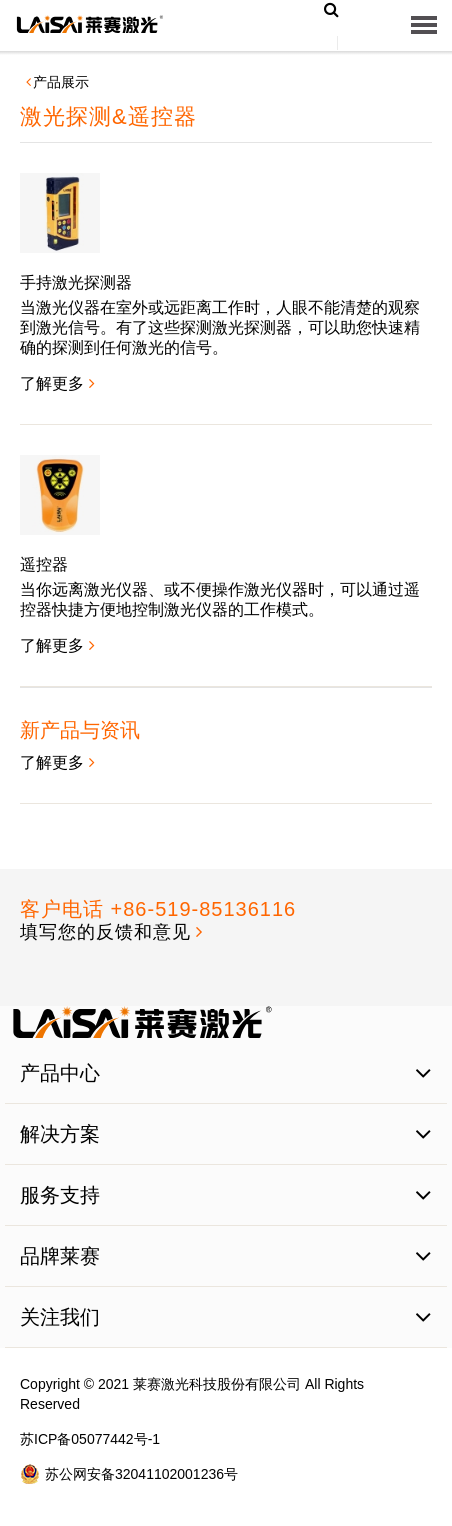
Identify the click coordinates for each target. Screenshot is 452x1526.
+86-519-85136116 (204, 909)
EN (312, 56)
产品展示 (61, 82)
